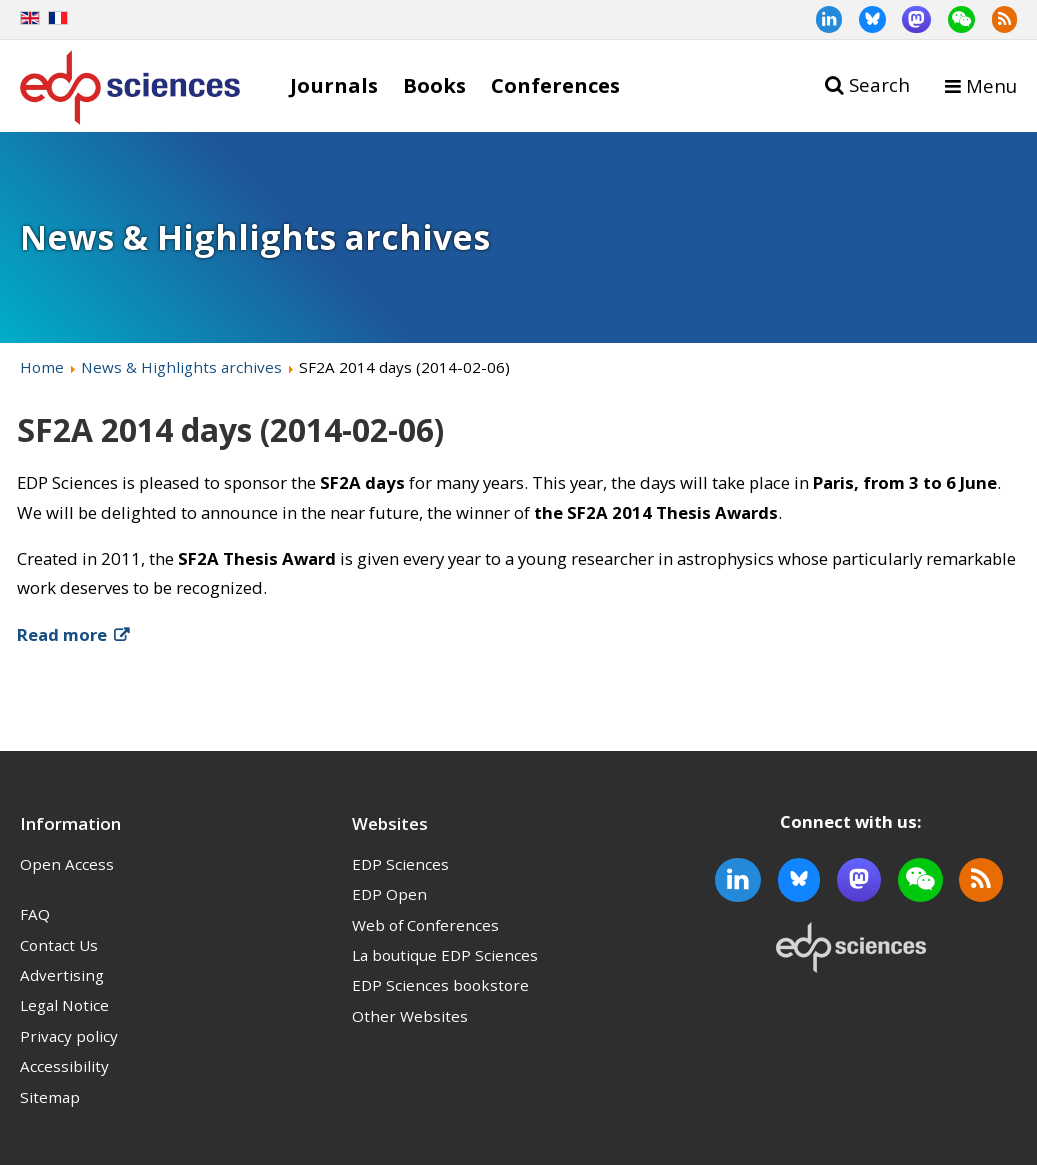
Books (434, 85)
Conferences (555, 85)
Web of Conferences (425, 925)
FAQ (35, 914)
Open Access (67, 864)
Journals (334, 85)
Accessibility (64, 1066)
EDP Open (389, 894)
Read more (62, 634)
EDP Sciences (400, 864)
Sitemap (50, 1097)
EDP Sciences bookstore (440, 985)
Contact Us (59, 945)
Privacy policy (69, 1036)
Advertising (62, 975)
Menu (991, 85)
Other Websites (410, 1016)
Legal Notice (64, 1005)
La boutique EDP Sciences (445, 955)
